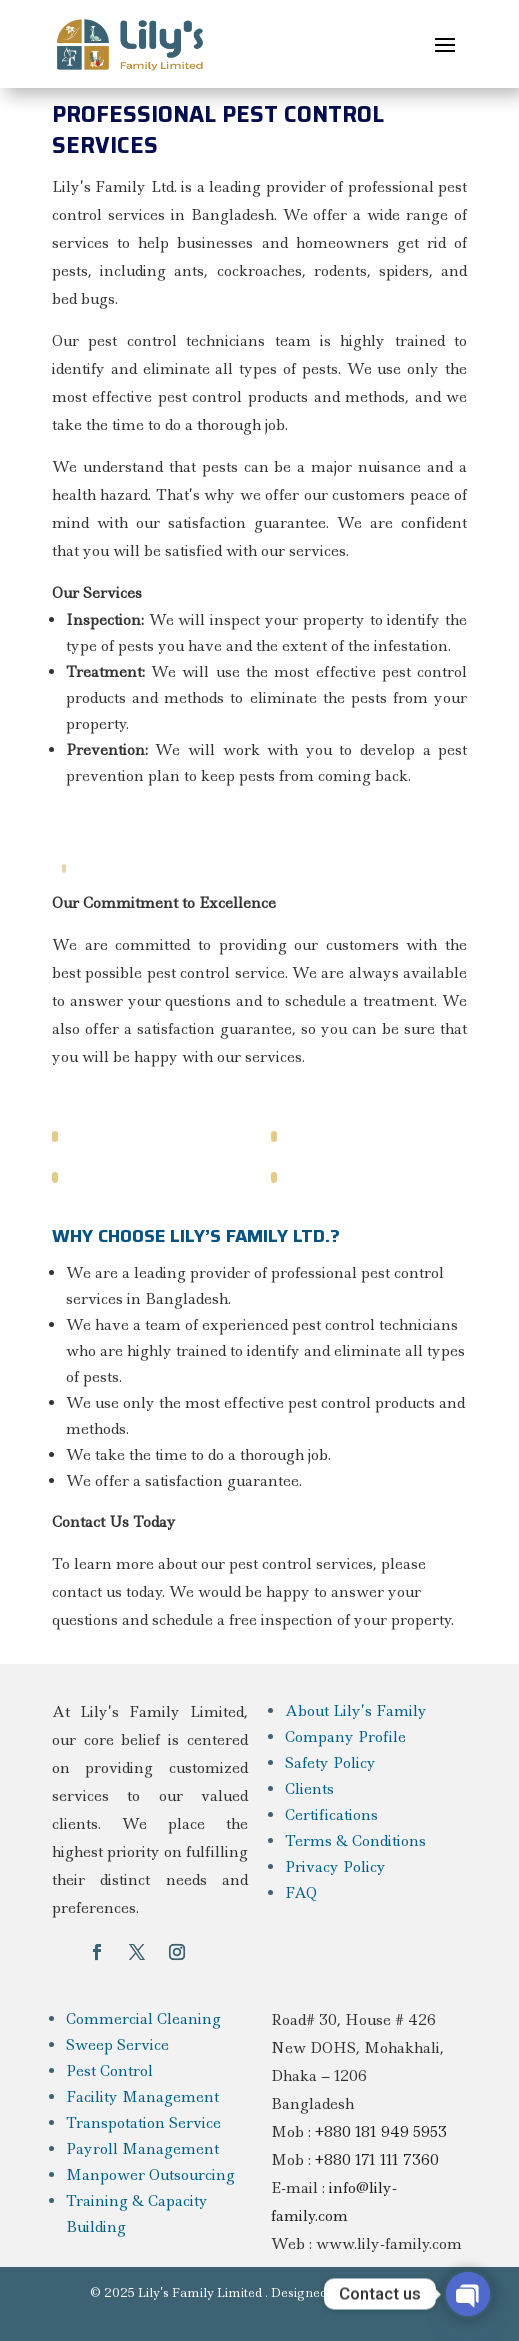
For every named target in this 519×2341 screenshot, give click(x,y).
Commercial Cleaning (143, 2019)
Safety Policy (330, 1763)
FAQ (301, 1893)
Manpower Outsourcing (150, 2175)
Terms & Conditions (355, 1841)
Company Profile (345, 1737)
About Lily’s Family (356, 1711)
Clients (309, 1789)
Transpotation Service (143, 2123)
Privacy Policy (335, 1867)
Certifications (331, 1815)
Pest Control (109, 2071)
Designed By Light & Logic (350, 2292)
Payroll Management (142, 2149)
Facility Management (142, 2097)
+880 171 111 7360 (377, 2160)
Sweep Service (117, 2045)
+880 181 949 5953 (381, 2132)
